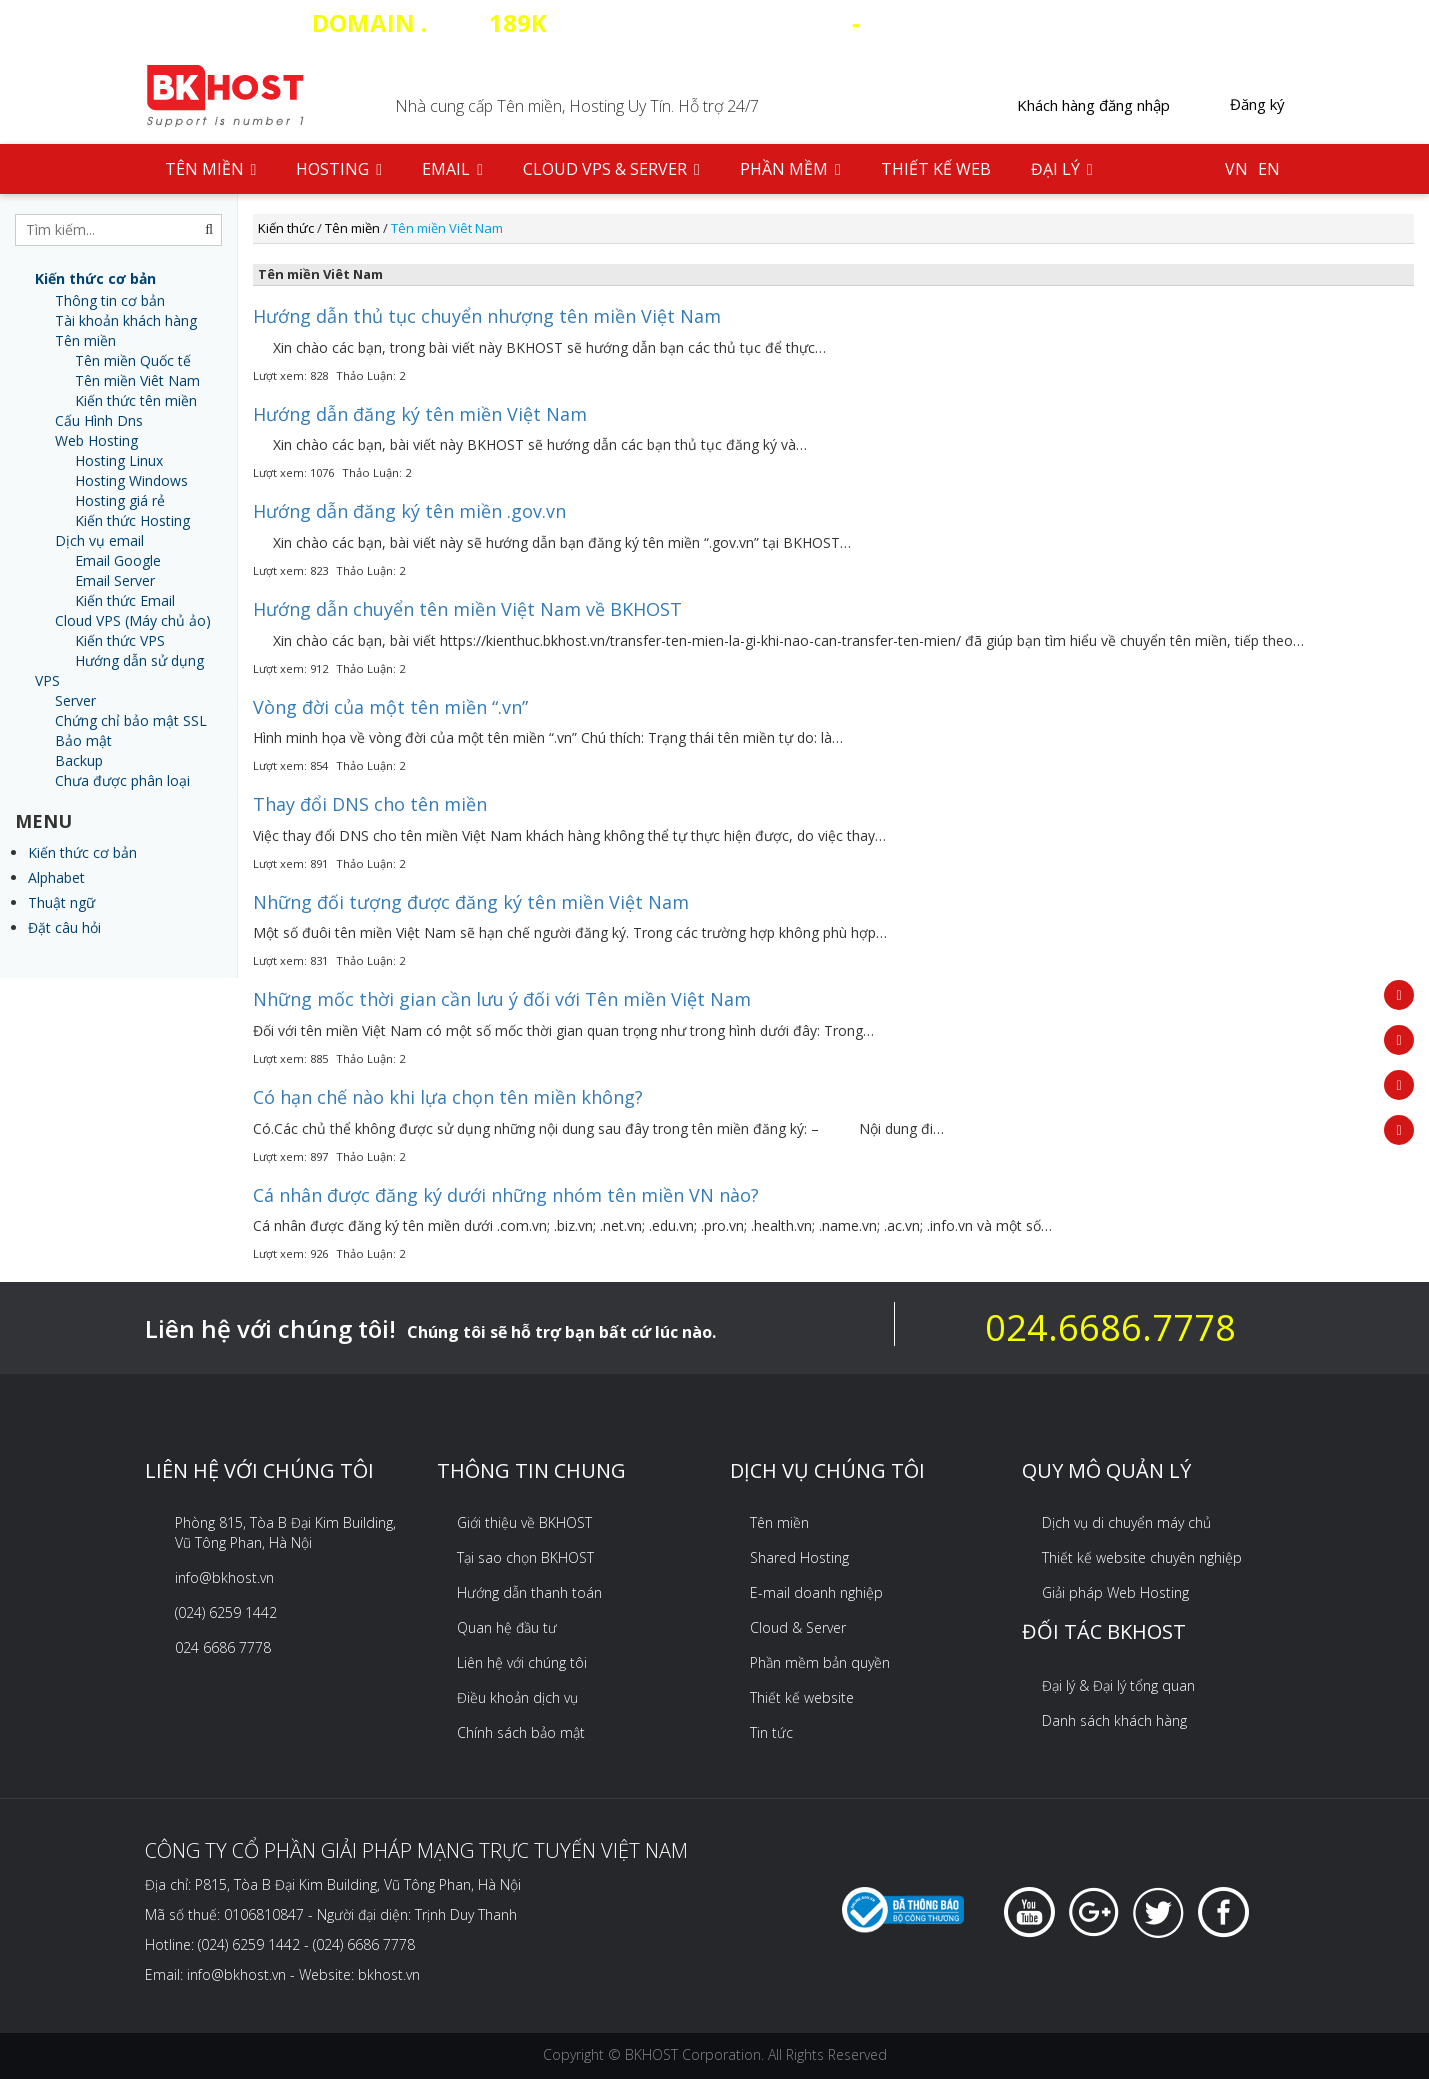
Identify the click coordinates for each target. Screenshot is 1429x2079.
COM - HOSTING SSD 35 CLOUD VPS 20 (715, 22)
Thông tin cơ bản (110, 300)
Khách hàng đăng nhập (1093, 105)
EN (1269, 169)
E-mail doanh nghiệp (816, 1592)
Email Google (118, 560)
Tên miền (85, 340)
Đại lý (1062, 169)
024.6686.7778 (1110, 1327)
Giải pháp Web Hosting (1115, 1592)
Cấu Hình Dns (99, 420)
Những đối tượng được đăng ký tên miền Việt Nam (471, 902)
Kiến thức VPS (120, 640)
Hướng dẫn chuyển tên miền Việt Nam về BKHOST (467, 609)
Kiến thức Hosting (132, 520)
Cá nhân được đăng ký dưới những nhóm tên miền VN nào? (506, 1195)
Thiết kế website (802, 1697)
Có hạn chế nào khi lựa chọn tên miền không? (448, 1097)
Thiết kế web (936, 169)
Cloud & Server (798, 1627)
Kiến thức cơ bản (82, 852)
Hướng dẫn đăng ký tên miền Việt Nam (420, 414)
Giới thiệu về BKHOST (524, 1522)
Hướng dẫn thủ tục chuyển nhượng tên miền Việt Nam (487, 316)
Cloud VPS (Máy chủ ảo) (133, 620)
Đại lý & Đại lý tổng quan (1118, 1685)
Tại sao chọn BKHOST (525, 1557)
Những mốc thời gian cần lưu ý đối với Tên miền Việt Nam (502, 999)
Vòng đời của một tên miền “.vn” (390, 707)
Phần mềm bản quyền (820, 1662)
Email (452, 169)
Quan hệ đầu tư (507, 1627)
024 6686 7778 (223, 1647)
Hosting (339, 169)
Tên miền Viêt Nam (137, 380)
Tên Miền (211, 169)
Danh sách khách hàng (1114, 1720)
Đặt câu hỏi (64, 927)
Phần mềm (790, 169)
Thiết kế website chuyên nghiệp (1142, 1557)
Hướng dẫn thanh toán (529, 1592)
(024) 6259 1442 (226, 1612)
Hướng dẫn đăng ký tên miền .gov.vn (409, 511)
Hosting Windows (131, 480)
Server (75, 700)
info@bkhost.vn (224, 1577)
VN (1236, 169)
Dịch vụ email (99, 540)
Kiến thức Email (125, 600)
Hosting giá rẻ (120, 500)
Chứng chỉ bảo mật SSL (131, 720)
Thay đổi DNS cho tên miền (370, 804)
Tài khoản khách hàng (126, 320)
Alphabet (56, 877)
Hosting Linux (119, 460)
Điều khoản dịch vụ (517, 1697)
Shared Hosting (799, 1557)
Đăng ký (1257, 104)
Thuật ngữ (61, 902)
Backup (79, 760)
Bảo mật (83, 740)
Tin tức (771, 1732)
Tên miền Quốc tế (133, 360)
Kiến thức (286, 228)
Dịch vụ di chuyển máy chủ (1126, 1522)
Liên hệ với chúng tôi (522, 1662)
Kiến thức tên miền (136, 400)
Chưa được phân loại (122, 780)
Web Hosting (96, 440)
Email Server (115, 580)
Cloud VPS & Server (611, 169)
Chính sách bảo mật (521, 1732)
